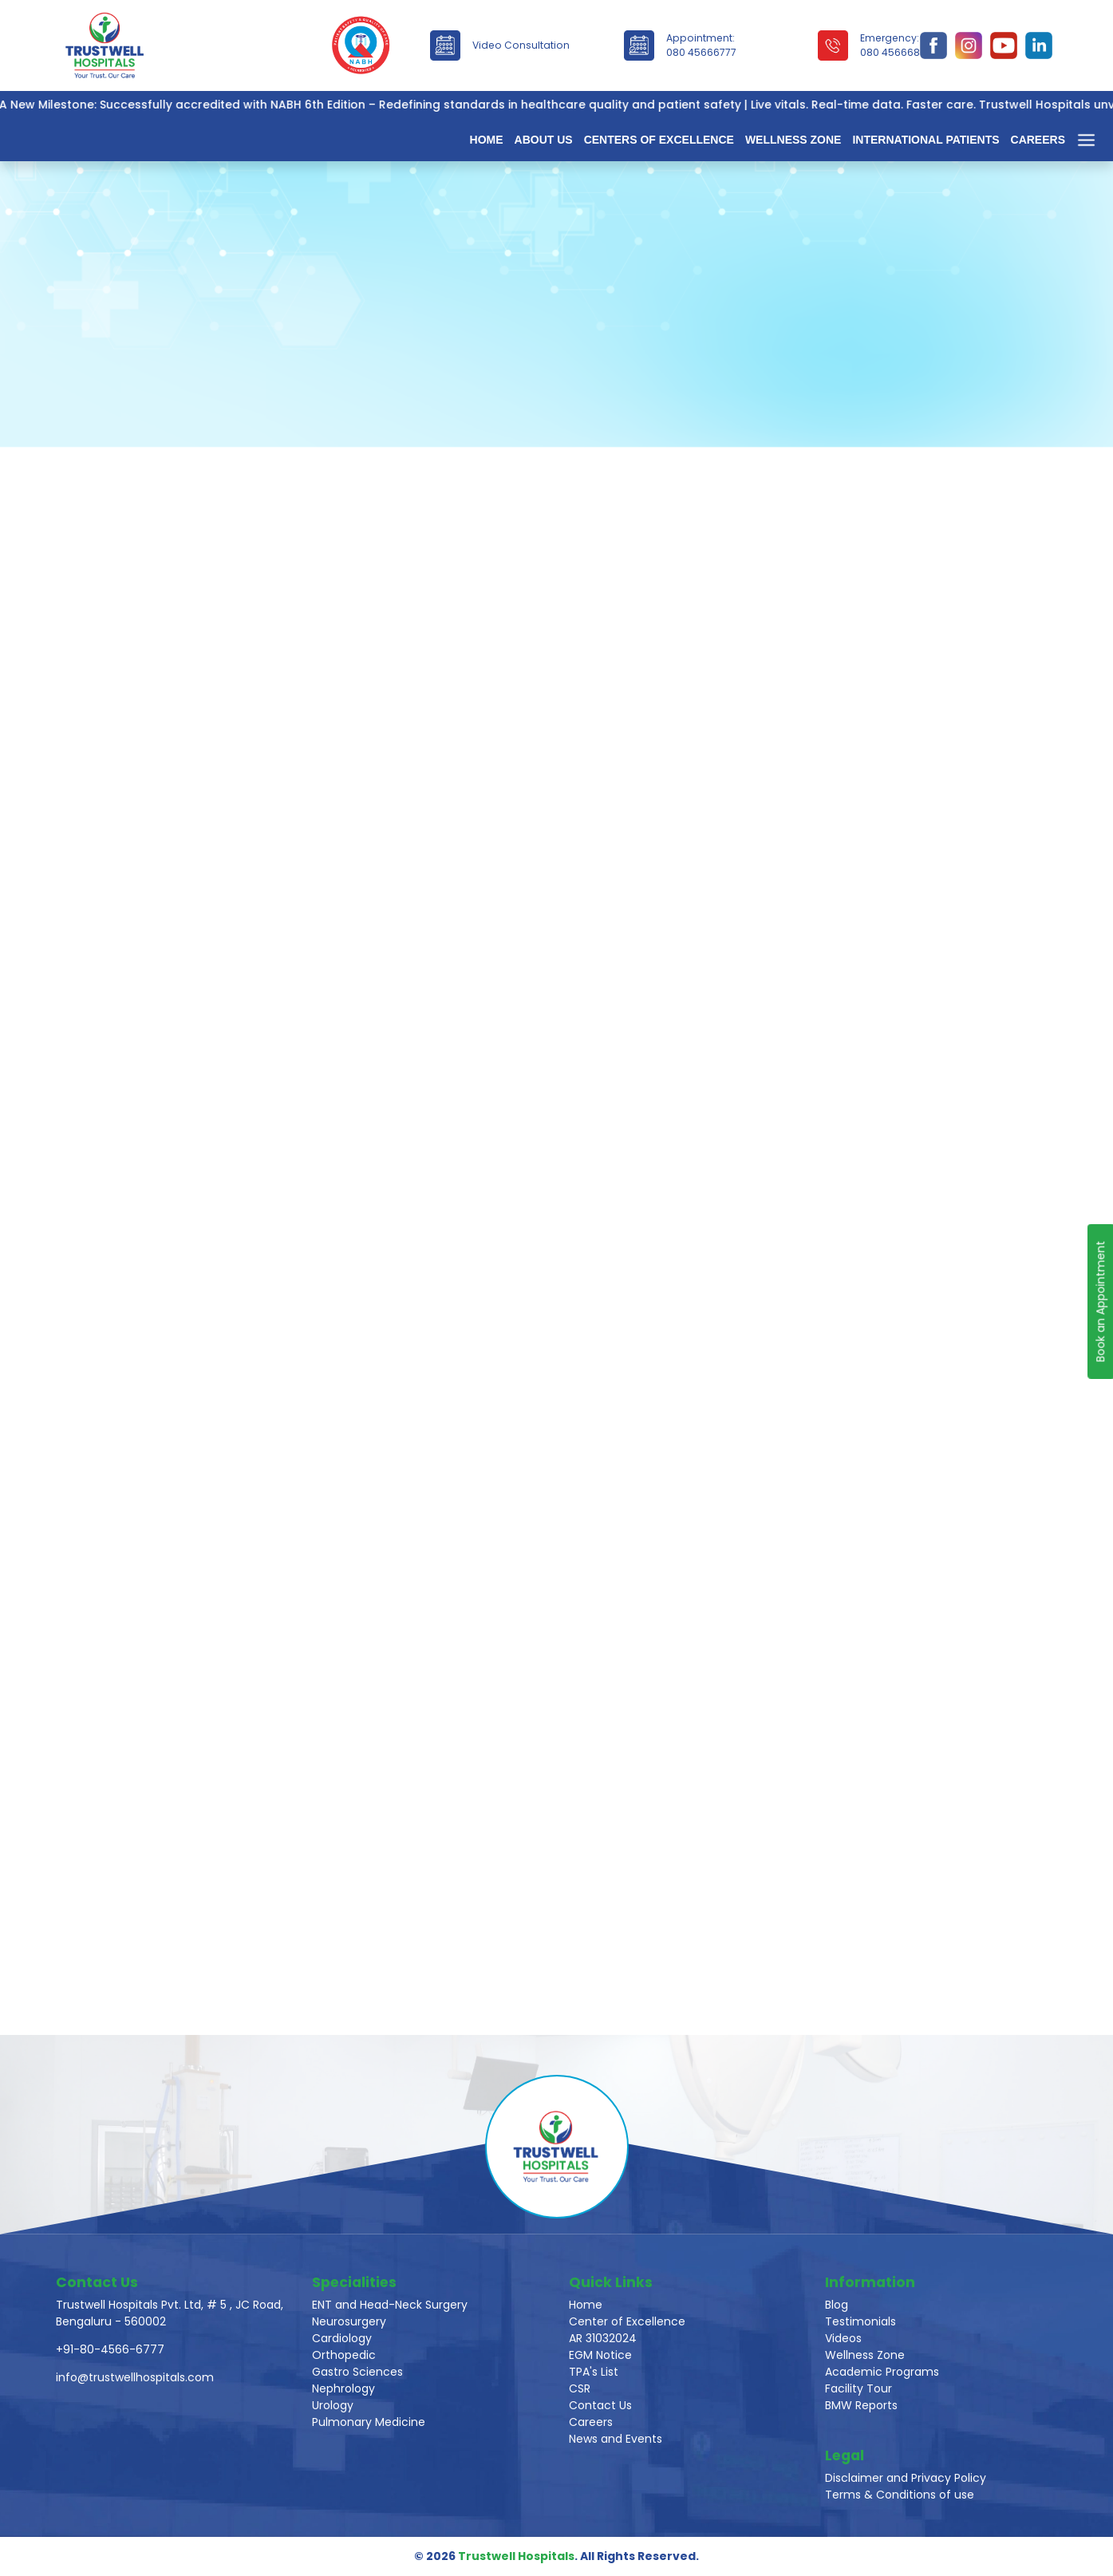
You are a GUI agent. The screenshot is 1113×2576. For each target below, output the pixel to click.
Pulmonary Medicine (368, 2422)
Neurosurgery (349, 2321)
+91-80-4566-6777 (110, 2349)
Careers (1038, 139)
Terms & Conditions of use (899, 2495)
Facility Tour (858, 2388)
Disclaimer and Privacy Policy (905, 2478)
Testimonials (860, 2321)
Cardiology (342, 2338)
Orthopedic (344, 2355)
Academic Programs (882, 2372)
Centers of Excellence (659, 139)
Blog (836, 2305)
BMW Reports (861, 2405)
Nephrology (343, 2388)
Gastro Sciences (357, 2372)
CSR (579, 2388)
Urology (332, 2405)
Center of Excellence (627, 2321)
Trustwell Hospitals (516, 2556)
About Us (544, 139)
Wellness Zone (793, 139)
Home (486, 139)
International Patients (925, 139)
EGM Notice (600, 2355)
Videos (843, 2338)
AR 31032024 (603, 2338)
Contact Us (600, 2405)
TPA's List (593, 2372)
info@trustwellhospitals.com (135, 2377)
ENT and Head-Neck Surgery (390, 2305)
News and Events (615, 2439)
